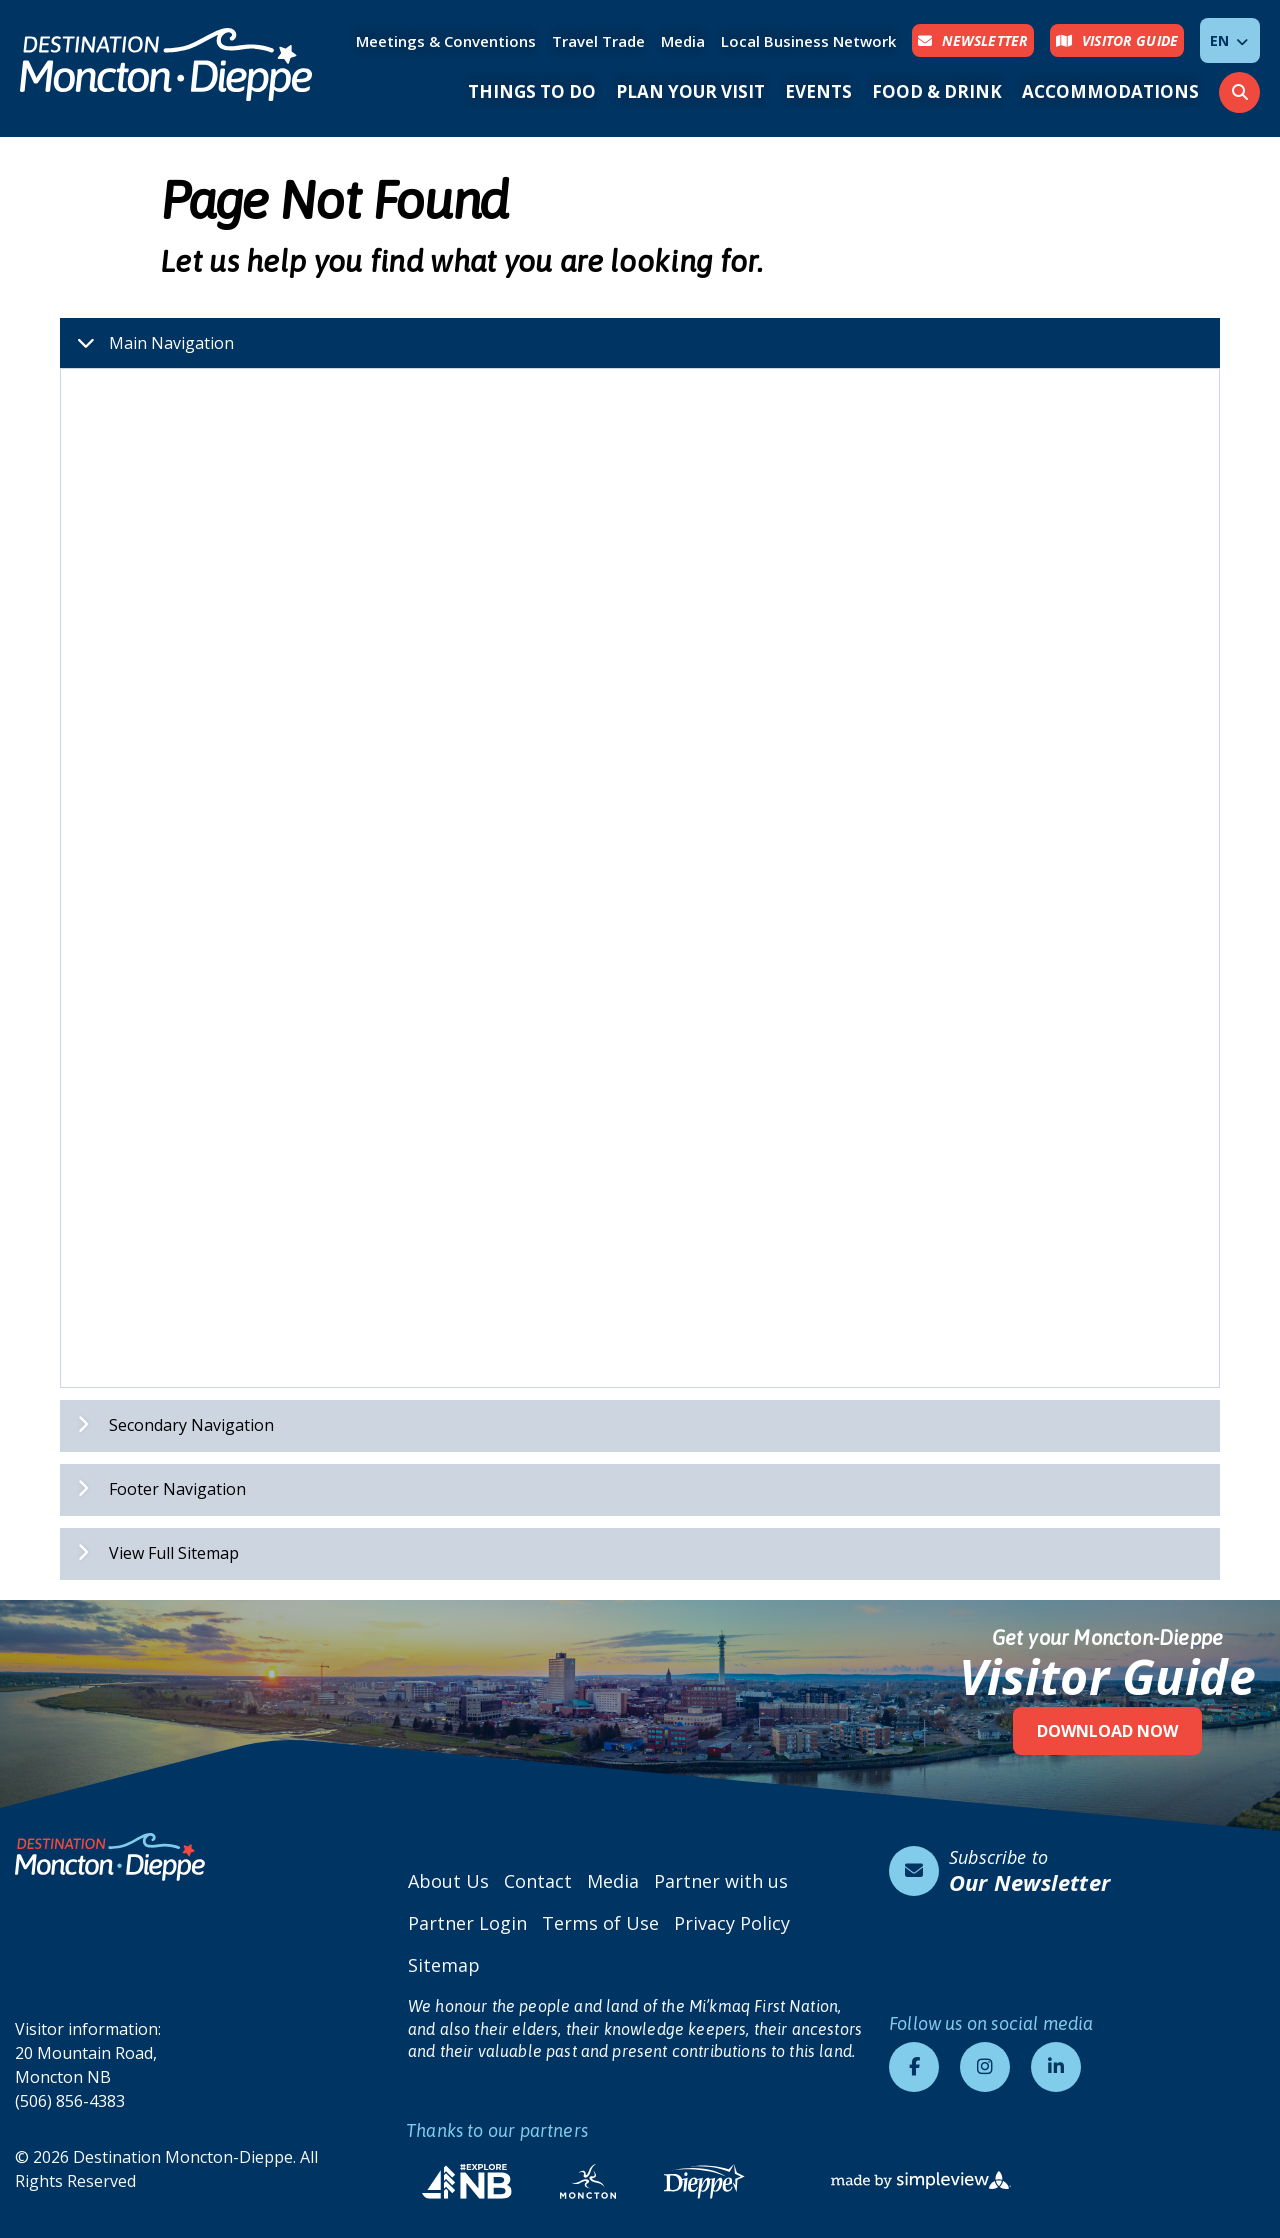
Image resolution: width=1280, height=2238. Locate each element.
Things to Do (532, 91)
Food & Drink (937, 91)
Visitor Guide (1107, 1676)
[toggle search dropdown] (1239, 92)
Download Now (1107, 1731)
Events (818, 91)
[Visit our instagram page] (985, 2066)
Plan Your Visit (690, 91)
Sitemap (444, 1965)
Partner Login (467, 1923)
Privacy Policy (732, 1923)
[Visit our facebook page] (914, 2066)
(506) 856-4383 (70, 2101)
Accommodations (1110, 91)
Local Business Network (808, 41)
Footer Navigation (153, 1489)
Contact (538, 1881)
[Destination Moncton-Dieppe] (166, 64)
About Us (448, 1881)
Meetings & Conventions (446, 41)
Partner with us (721, 1881)
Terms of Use (600, 1923)
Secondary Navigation (167, 1425)
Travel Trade (598, 41)
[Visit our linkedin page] (1056, 2066)
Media (683, 41)
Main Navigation (147, 343)
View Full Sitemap (150, 1553)
